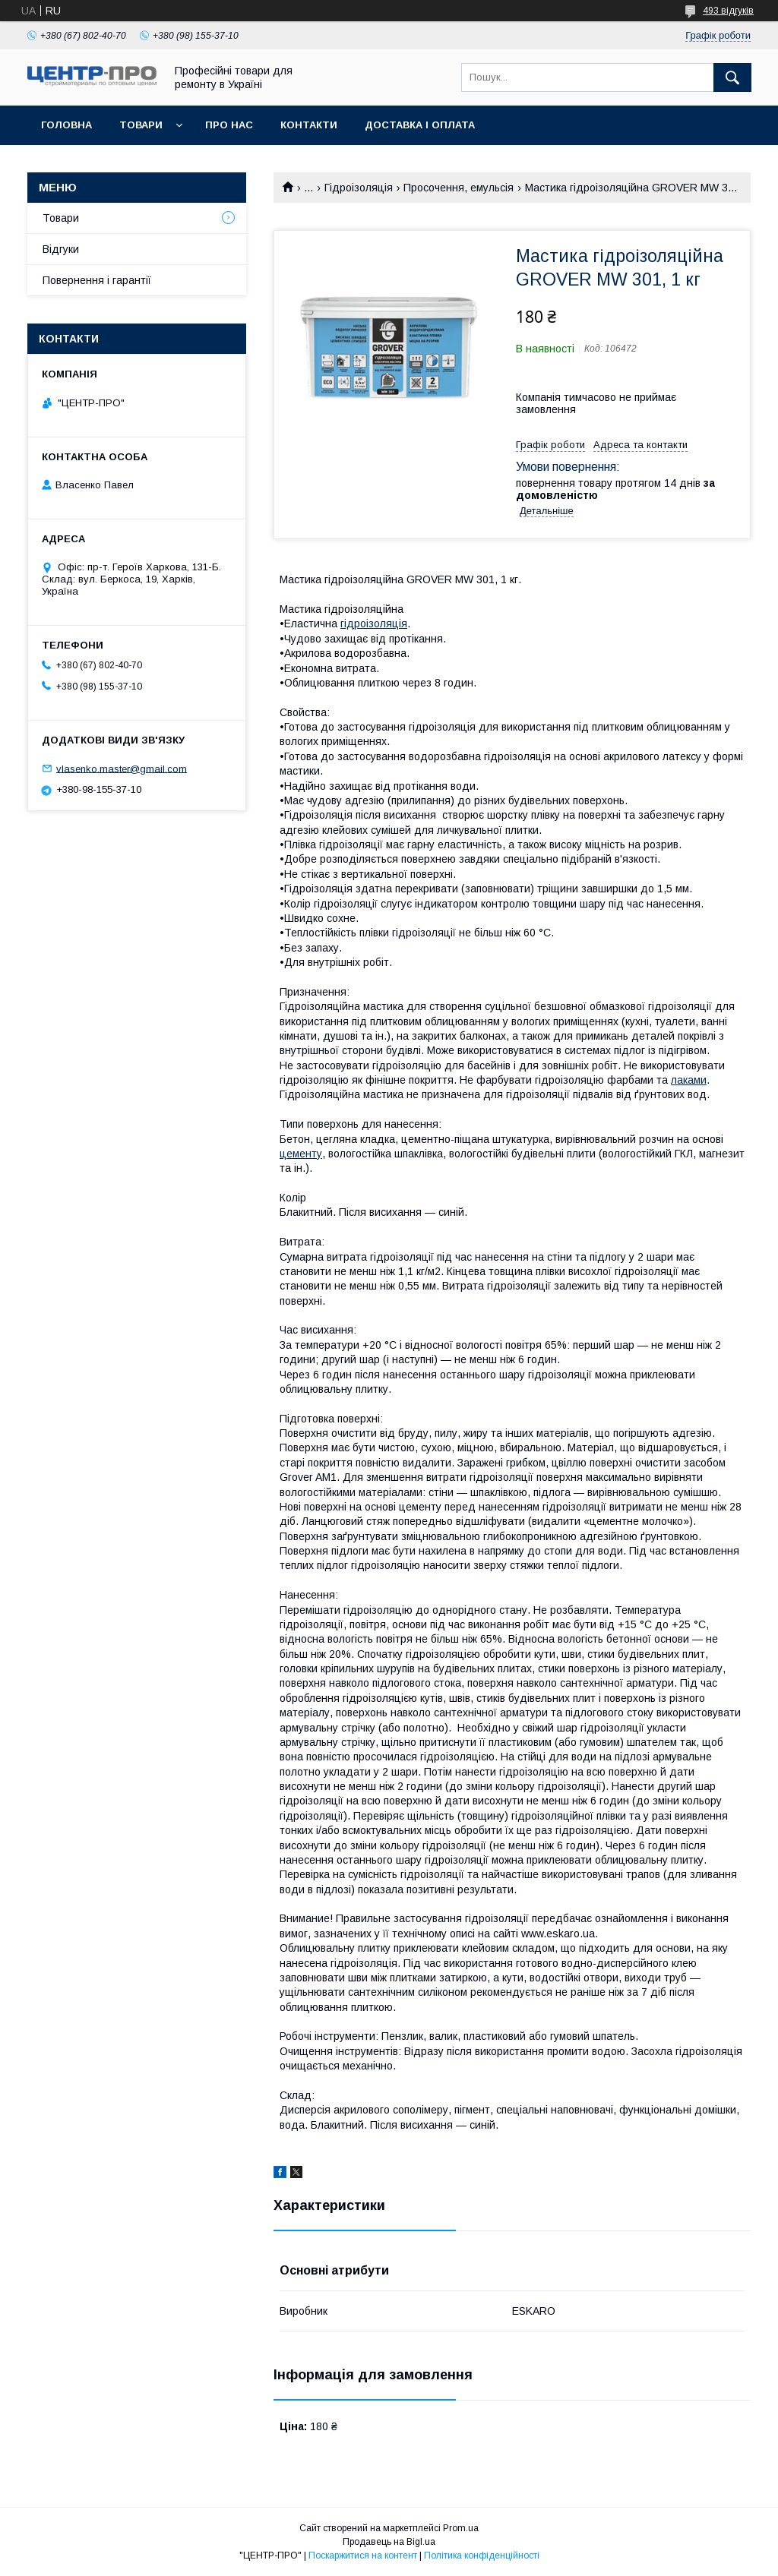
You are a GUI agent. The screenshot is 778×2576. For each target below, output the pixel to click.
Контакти (308, 125)
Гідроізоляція (358, 188)
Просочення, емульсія (458, 188)
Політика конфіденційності (481, 2555)
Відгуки (61, 249)
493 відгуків (728, 10)
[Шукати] (732, 77)
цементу (301, 1154)
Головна (66, 125)
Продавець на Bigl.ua (389, 2542)
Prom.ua (461, 2528)
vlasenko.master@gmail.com (121, 768)
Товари (141, 125)
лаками (689, 1080)
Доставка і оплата (420, 125)
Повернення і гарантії (97, 280)
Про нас (229, 125)
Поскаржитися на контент (362, 2555)
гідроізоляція (373, 623)
